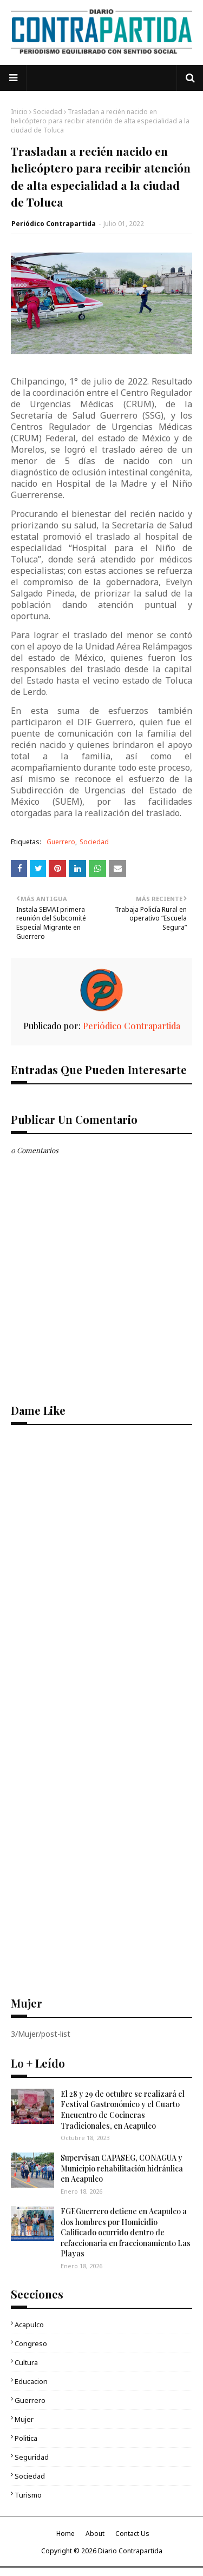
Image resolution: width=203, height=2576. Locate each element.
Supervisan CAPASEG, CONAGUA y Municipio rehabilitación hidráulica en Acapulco (122, 2168)
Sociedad (47, 111)
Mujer (24, 2419)
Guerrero (61, 841)
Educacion (31, 2381)
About (95, 2533)
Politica (26, 2438)
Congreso (31, 2343)
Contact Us (132, 2533)
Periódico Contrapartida (53, 223)
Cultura (26, 2362)
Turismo (28, 2495)
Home (65, 2533)
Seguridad (32, 2457)
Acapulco (29, 2324)
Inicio (19, 111)
